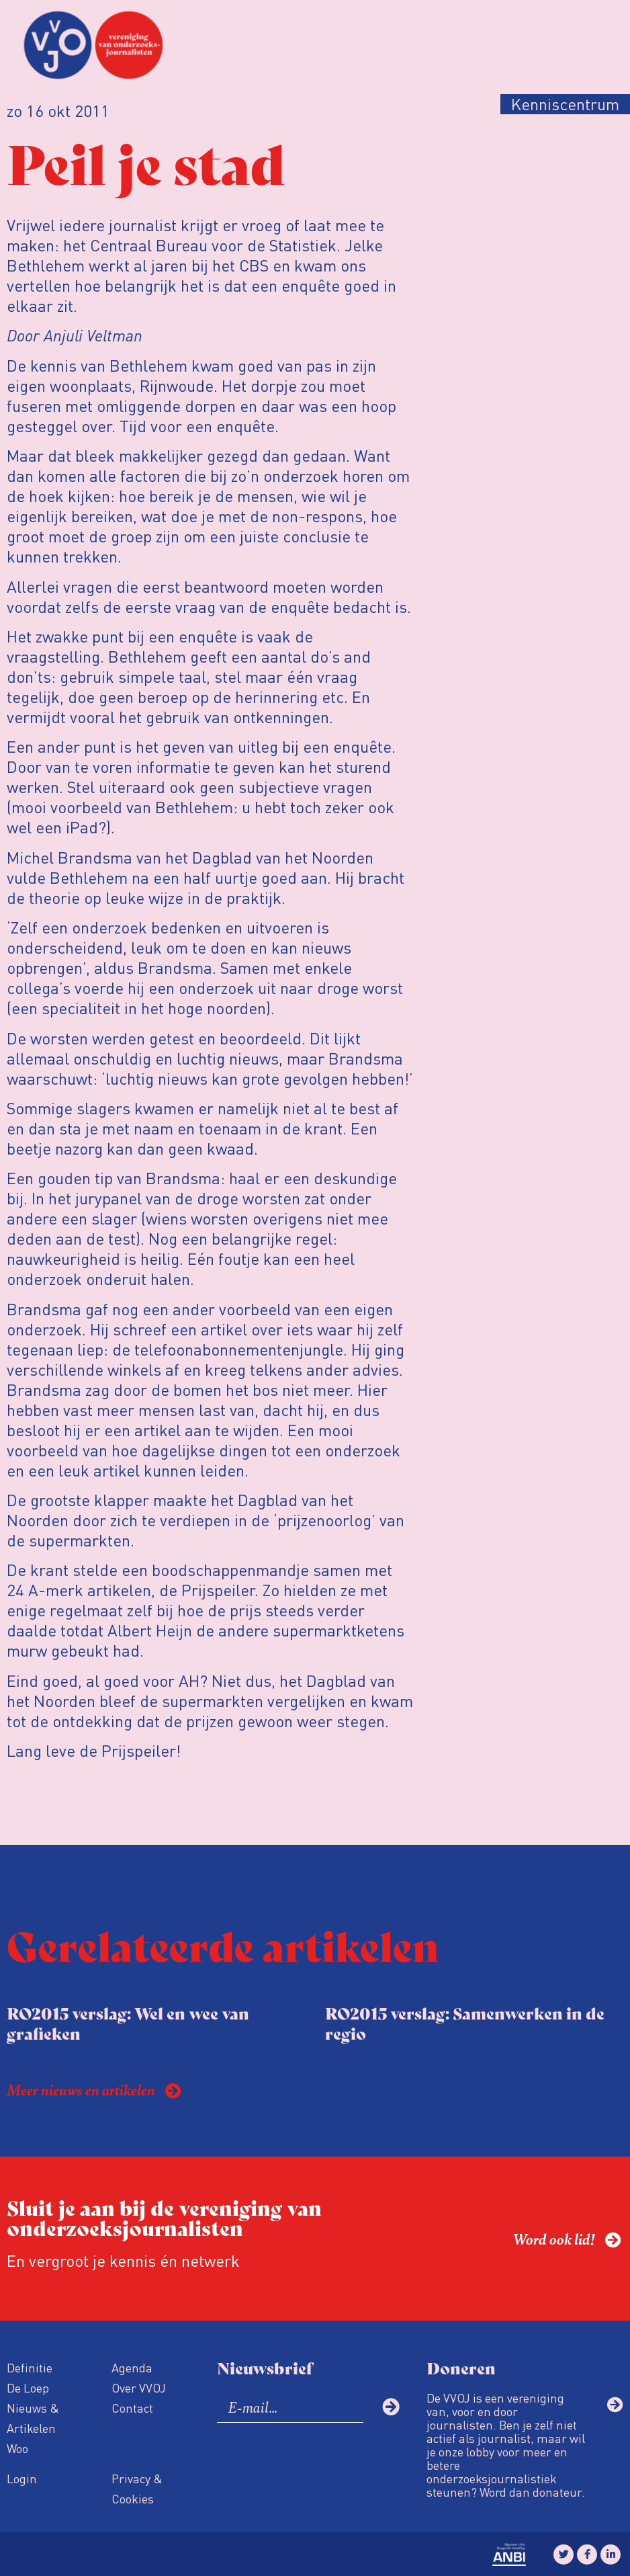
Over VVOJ (138, 2387)
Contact (132, 2407)
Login (22, 2478)
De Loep (28, 2387)
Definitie (29, 2367)
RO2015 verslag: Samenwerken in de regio (464, 2022)
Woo (17, 2448)
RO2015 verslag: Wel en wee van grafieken (128, 2022)
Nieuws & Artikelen (33, 2418)
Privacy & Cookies (137, 2488)
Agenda (131, 2367)
